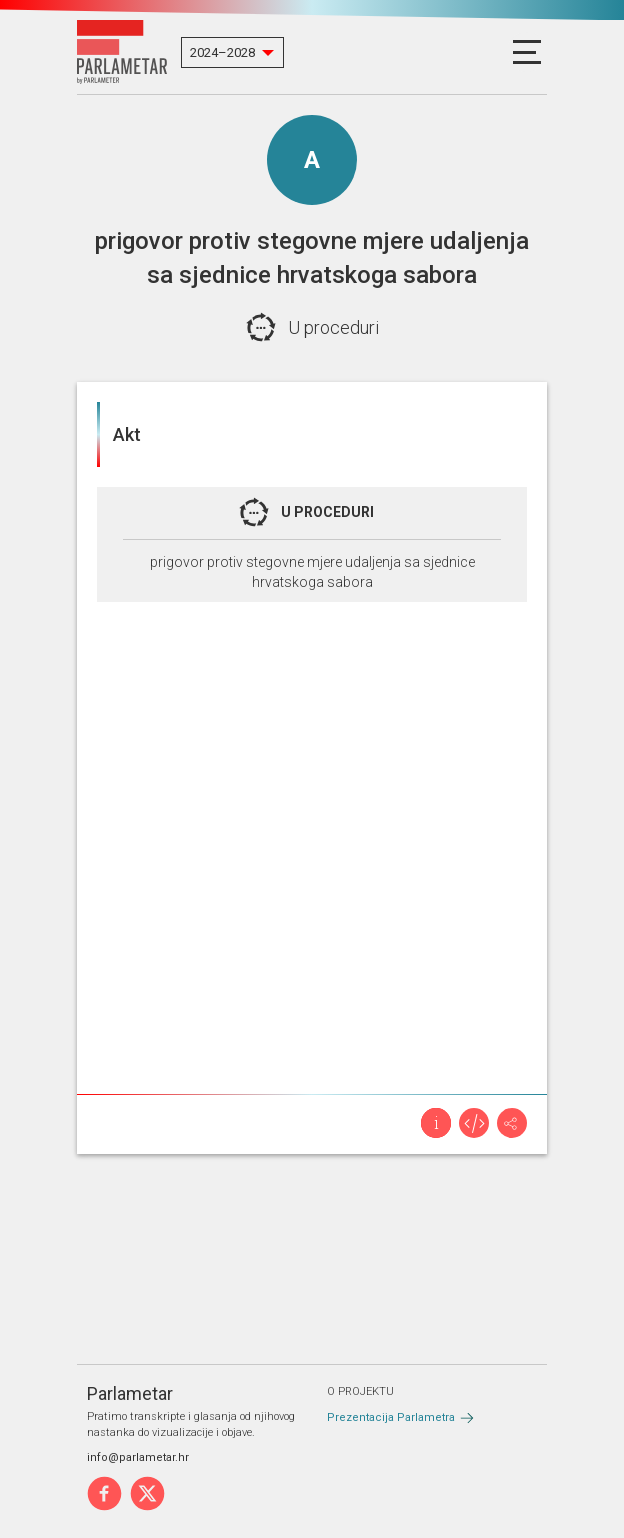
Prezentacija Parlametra (391, 1417)
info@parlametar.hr (138, 1457)
